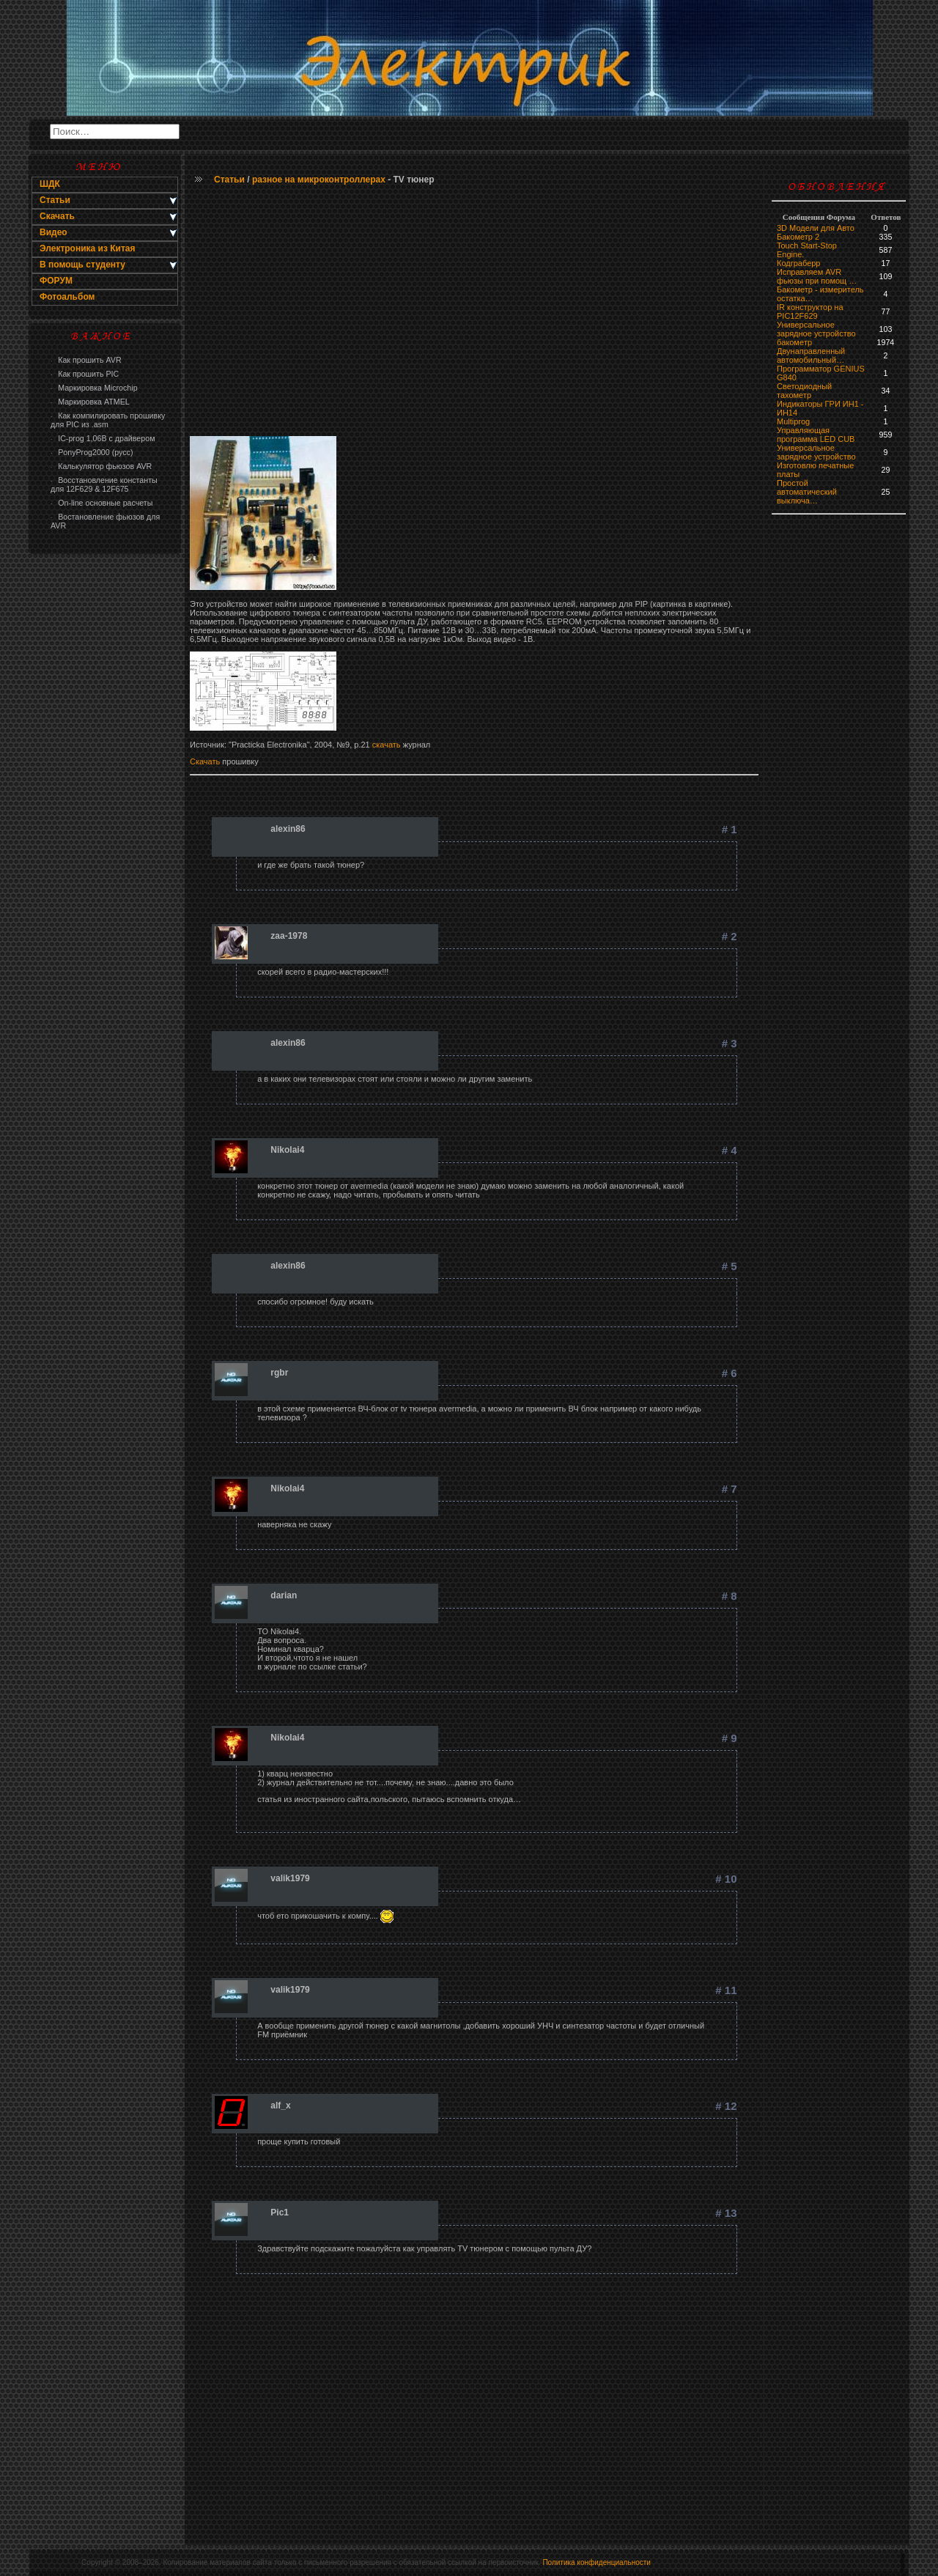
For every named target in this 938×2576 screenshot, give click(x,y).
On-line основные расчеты (101, 502)
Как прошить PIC (85, 373)
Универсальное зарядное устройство (816, 329)
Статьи (229, 179)
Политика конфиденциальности (596, 2562)
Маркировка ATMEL (90, 401)
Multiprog (793, 421)
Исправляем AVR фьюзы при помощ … (817, 276)
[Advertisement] (105, 796)
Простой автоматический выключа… (807, 492)
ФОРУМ (56, 281)
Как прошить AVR (86, 359)
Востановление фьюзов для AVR (105, 521)
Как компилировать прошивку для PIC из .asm (108, 420)
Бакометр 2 (798, 236)
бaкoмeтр (794, 342)
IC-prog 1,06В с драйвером (103, 438)
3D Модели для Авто (815, 228)
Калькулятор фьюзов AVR (101, 466)
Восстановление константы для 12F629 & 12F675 (104, 484)
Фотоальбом (67, 297)
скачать (386, 744)
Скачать (206, 761)
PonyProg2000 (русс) (92, 452)
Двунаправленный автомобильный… (811, 355)
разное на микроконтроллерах (318, 179)
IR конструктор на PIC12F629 (810, 311)
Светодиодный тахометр (804, 390)
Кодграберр (798, 263)
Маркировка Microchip (94, 387)
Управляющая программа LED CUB (815, 434)
